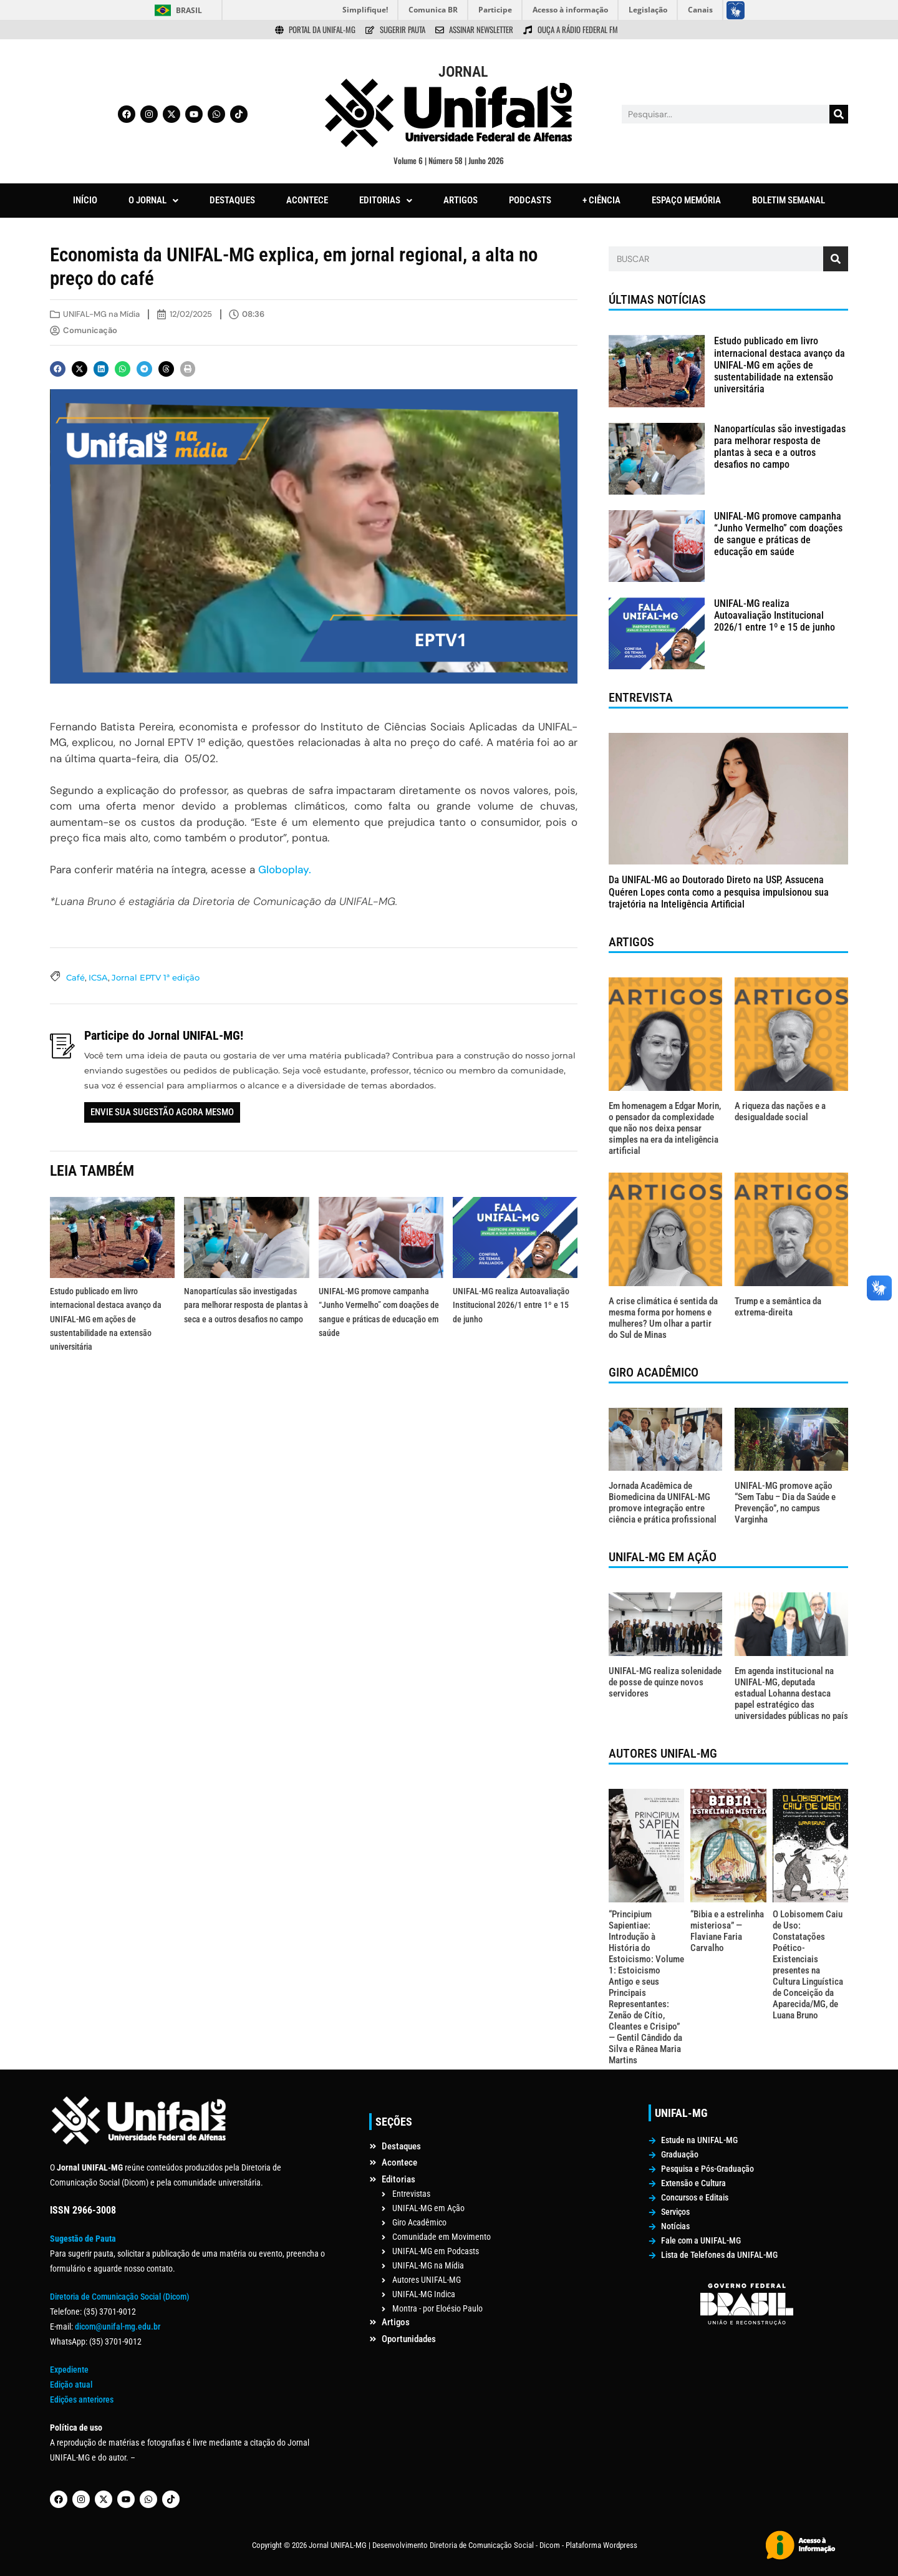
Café (75, 977)
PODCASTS (530, 200)
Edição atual (71, 2385)
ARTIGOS (460, 200)
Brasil (189, 10)
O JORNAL (153, 200)
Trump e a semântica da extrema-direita (778, 1306)
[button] (153, 200)
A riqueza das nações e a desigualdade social (780, 1111)
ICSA (98, 977)
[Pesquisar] (838, 114)
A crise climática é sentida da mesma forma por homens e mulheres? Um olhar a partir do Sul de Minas (663, 1317)
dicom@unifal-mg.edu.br (117, 2326)
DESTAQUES (232, 200)
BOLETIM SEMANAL (788, 200)
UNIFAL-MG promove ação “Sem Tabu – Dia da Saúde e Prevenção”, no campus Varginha (785, 1502)
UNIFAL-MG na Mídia (101, 314)
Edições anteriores (81, 2399)
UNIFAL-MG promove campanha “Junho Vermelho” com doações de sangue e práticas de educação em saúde (778, 534)
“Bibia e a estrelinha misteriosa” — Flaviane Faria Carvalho (727, 1931)
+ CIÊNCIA (601, 200)
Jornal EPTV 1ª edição (156, 977)
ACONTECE (307, 200)
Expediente (69, 2370)
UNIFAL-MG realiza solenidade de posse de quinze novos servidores (665, 1682)
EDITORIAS (385, 200)
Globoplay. (284, 869)
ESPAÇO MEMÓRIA (686, 200)
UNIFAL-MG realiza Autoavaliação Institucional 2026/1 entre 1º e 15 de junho (511, 1305)
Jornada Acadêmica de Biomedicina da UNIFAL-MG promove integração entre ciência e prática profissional (663, 1502)
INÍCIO (85, 200)
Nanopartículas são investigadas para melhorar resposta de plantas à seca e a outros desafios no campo (246, 1305)
